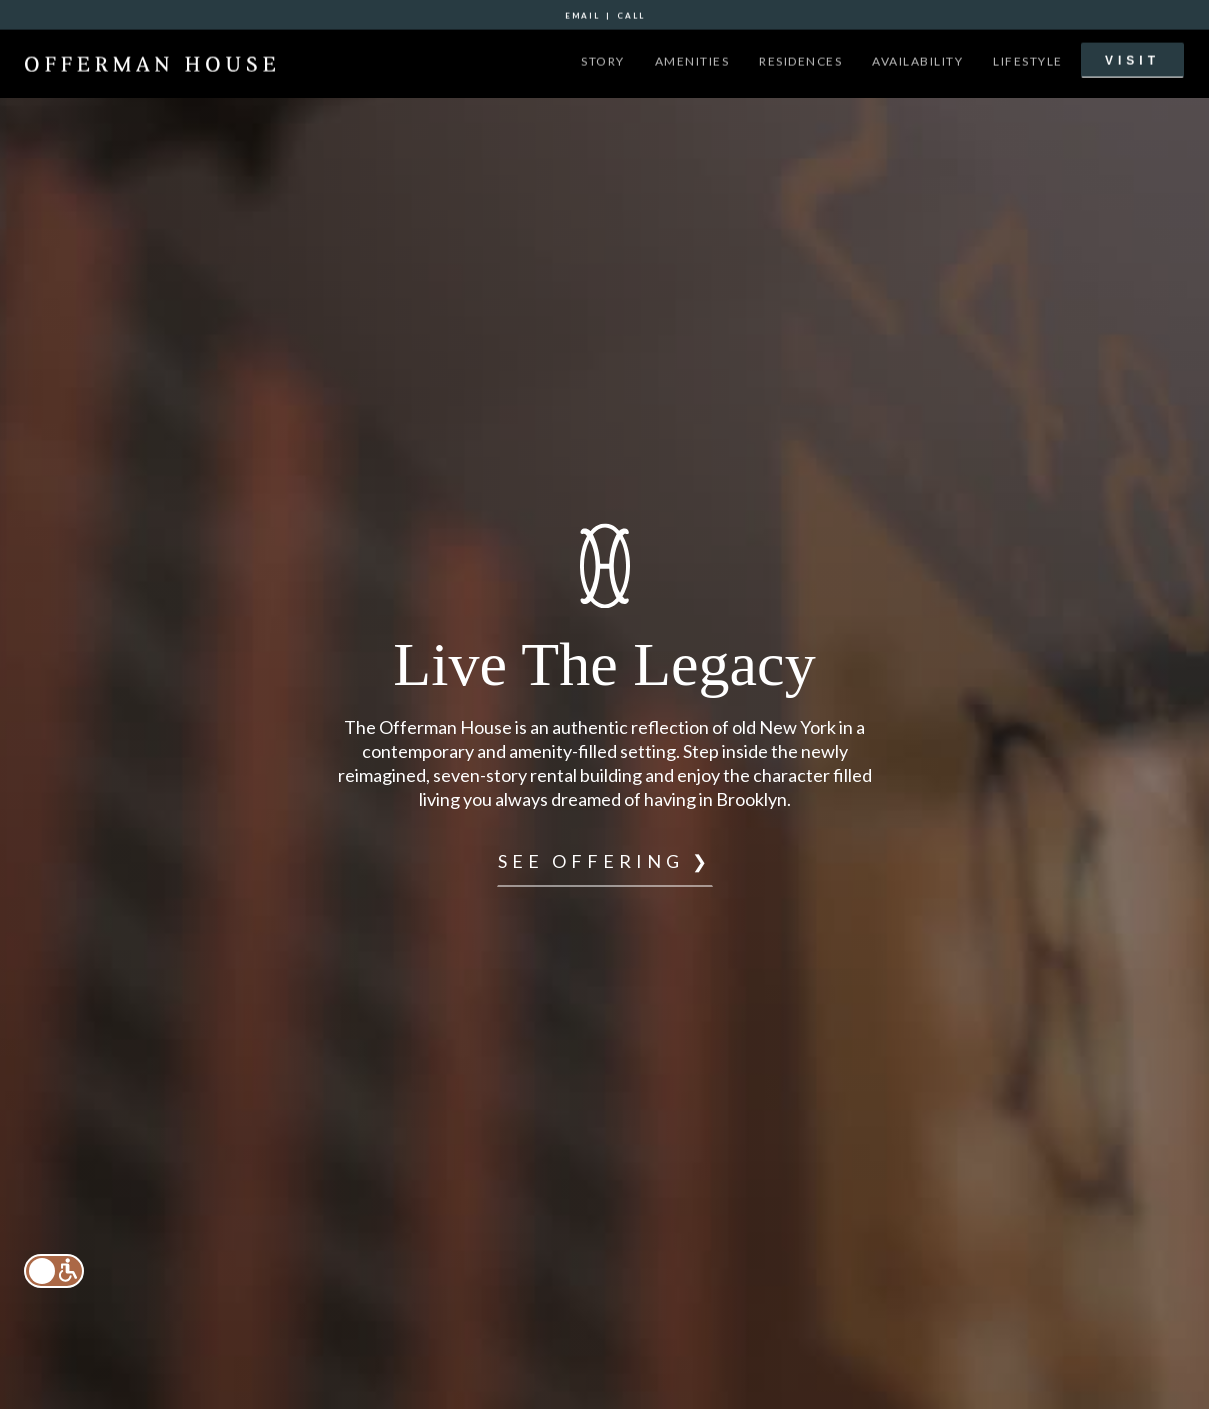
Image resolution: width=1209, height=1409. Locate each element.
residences (800, 60)
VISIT (1132, 59)
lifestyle (1028, 60)
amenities (692, 60)
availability (917, 60)
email (582, 14)
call (631, 14)
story (603, 60)
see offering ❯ (605, 861)
